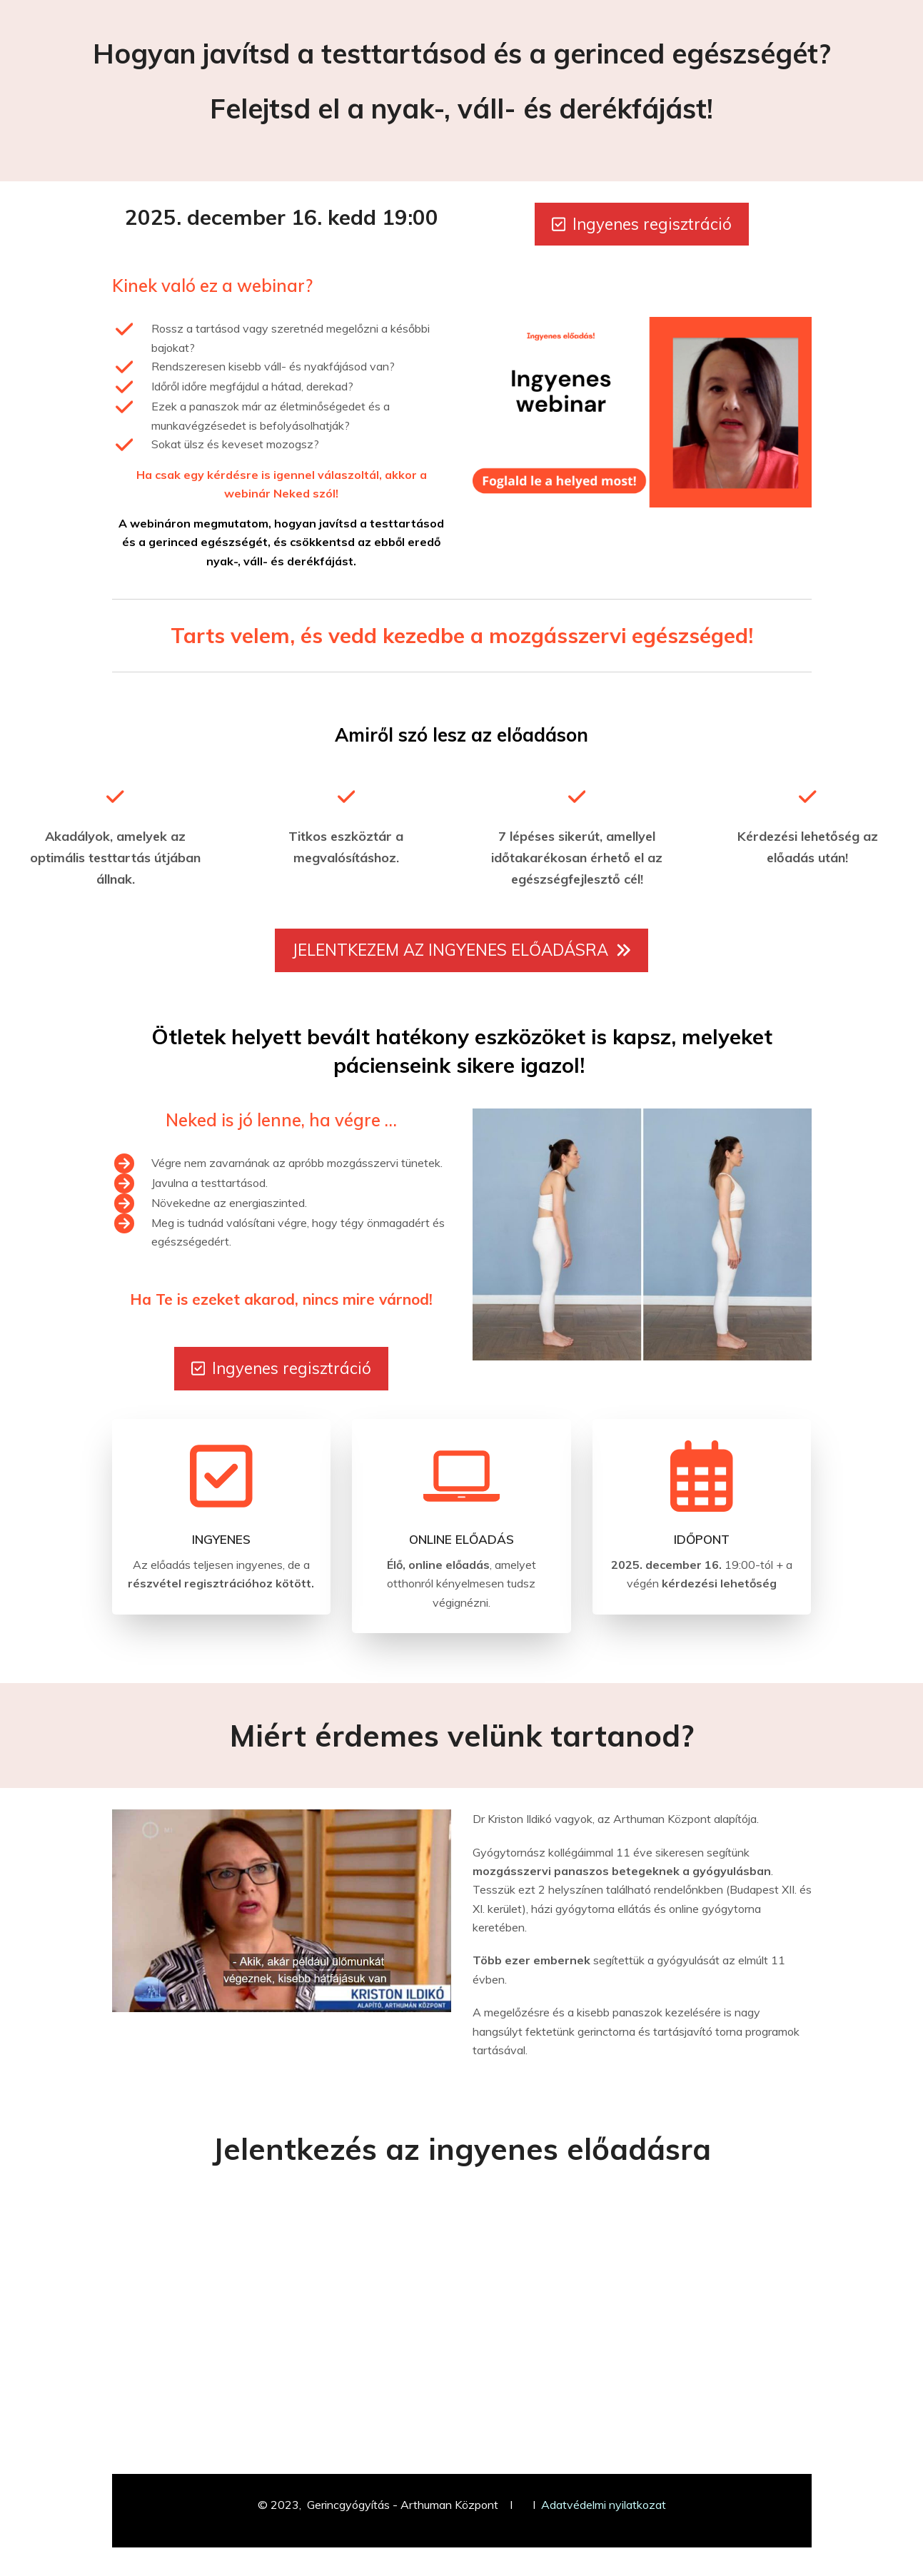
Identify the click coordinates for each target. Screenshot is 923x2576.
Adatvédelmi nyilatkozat (603, 2504)
